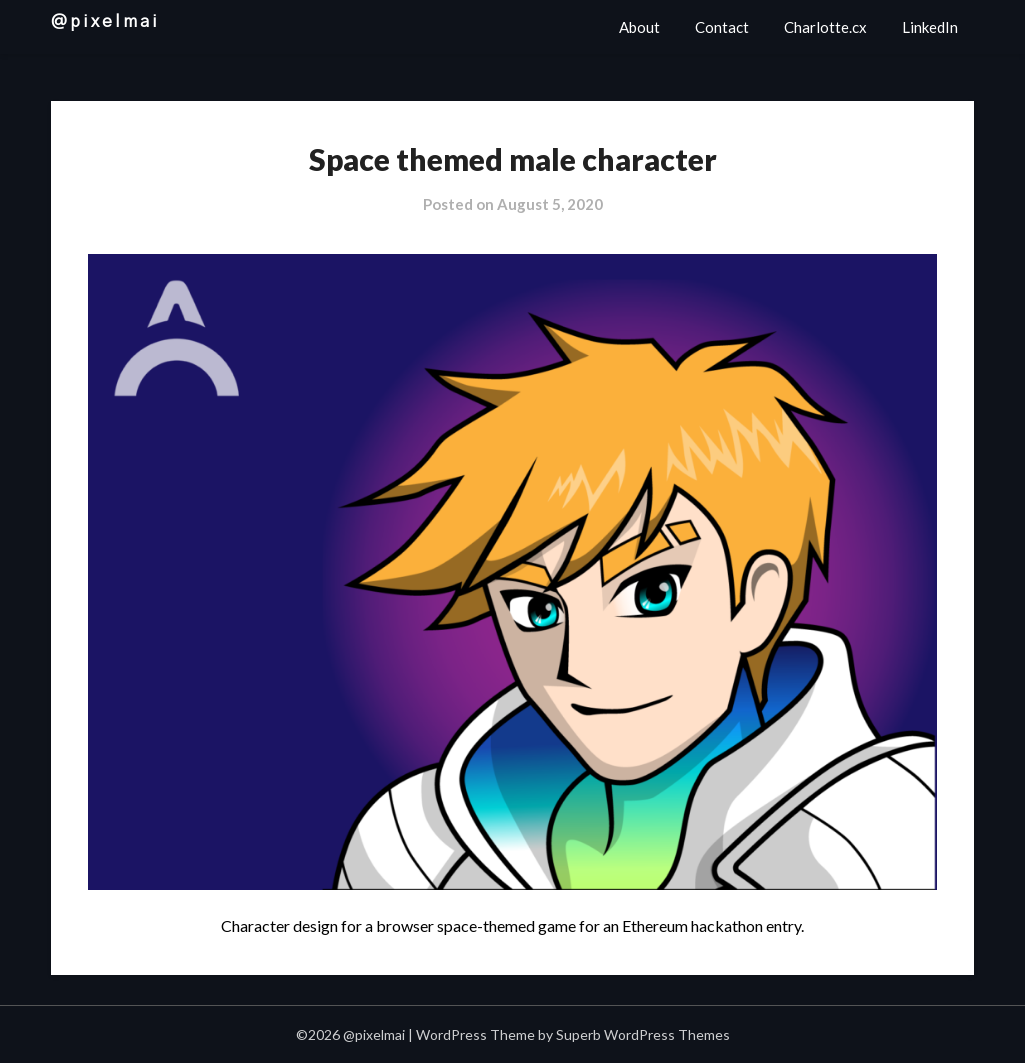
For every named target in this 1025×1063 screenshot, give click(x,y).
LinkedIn (930, 27)
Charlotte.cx (825, 27)
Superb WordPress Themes (643, 1034)
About (639, 27)
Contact (722, 27)
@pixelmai (105, 21)
